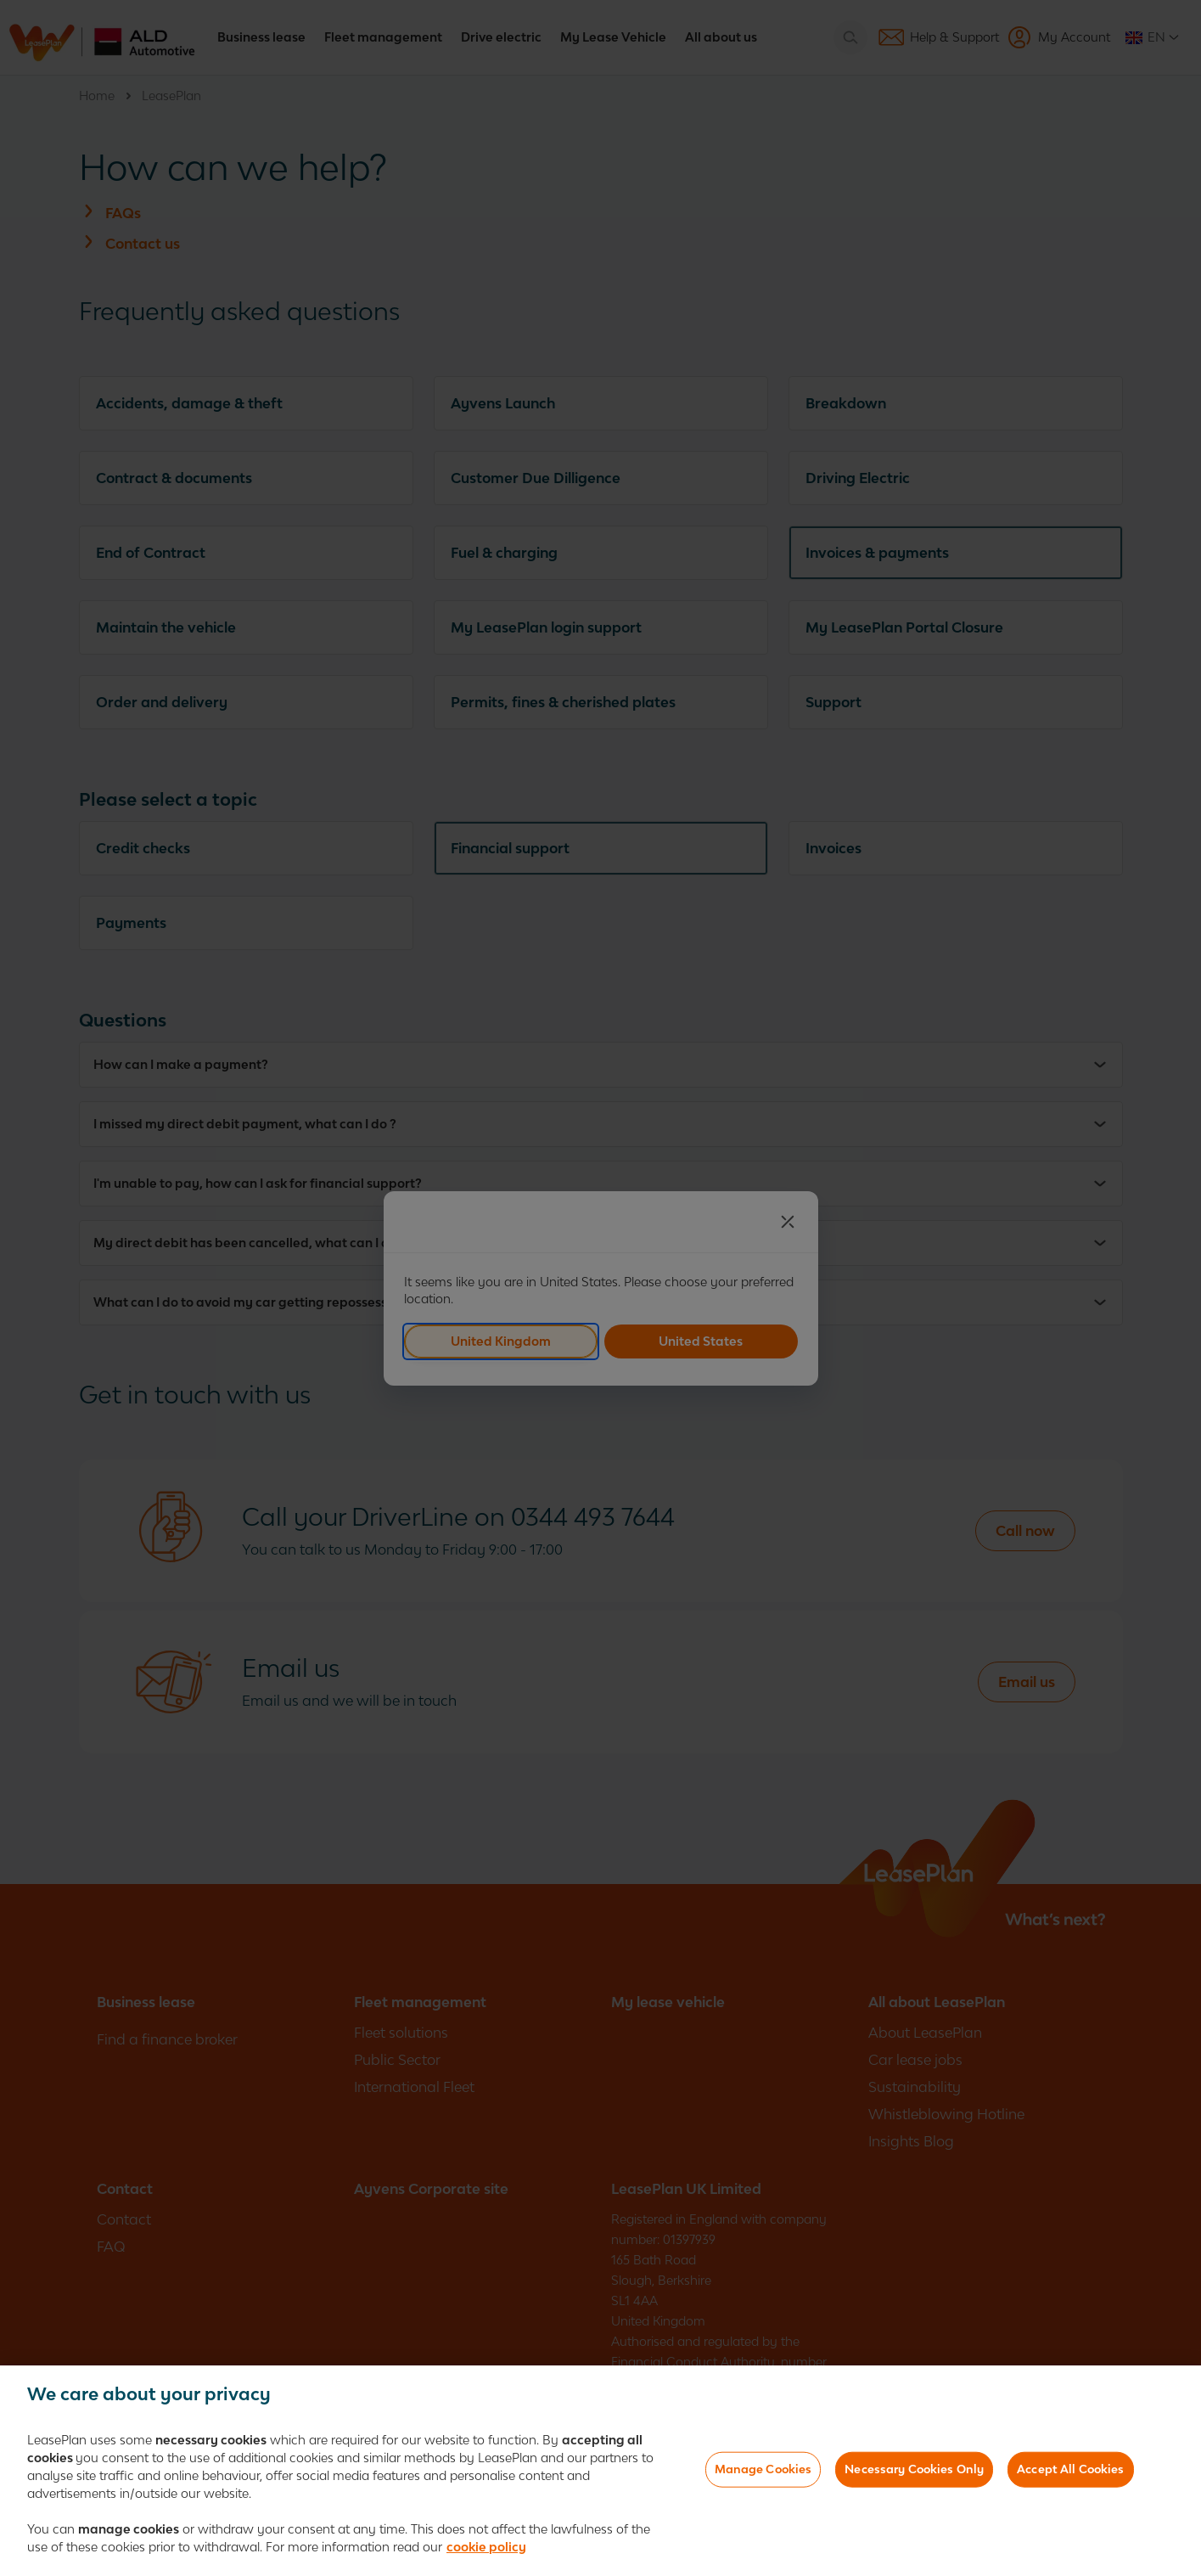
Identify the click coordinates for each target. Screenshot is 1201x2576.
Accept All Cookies (1070, 2474)
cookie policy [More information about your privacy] (486, 2552)
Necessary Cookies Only (914, 2474)
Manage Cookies (763, 2474)
